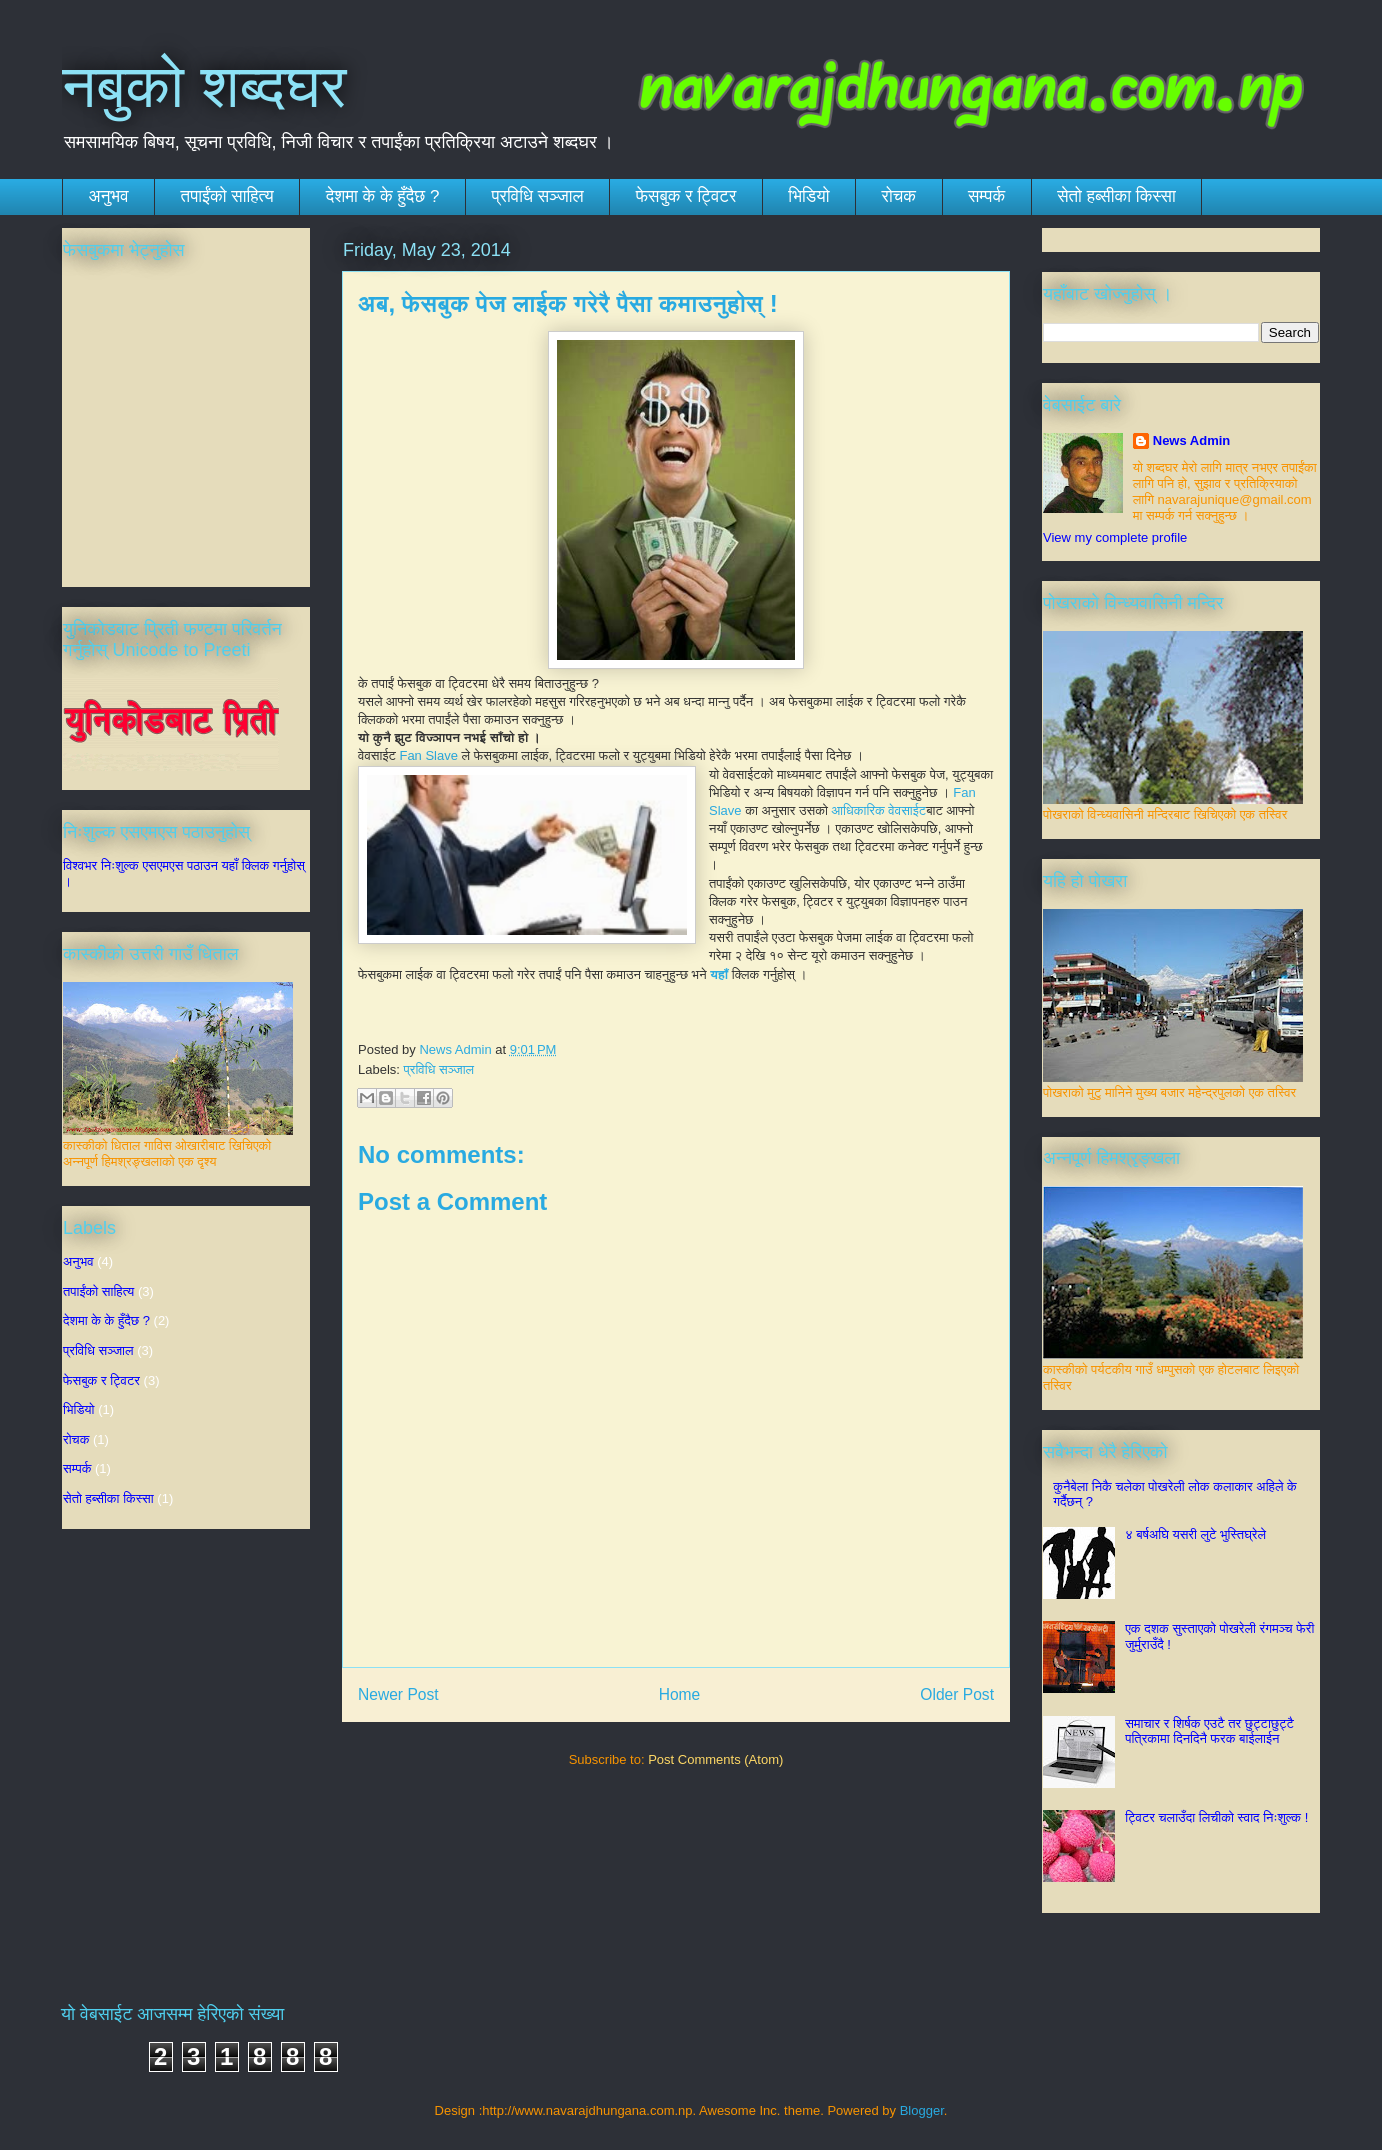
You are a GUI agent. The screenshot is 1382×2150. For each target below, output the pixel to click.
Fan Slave (430, 755)
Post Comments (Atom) (715, 1759)
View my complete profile (1115, 537)
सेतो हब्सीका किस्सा (1116, 196)
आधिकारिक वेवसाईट (879, 810)
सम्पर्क (986, 196)
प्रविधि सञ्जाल (537, 196)
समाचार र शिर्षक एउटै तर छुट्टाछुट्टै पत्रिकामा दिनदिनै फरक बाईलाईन (1209, 1731)
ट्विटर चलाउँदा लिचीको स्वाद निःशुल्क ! (1216, 1817)
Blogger (922, 2110)
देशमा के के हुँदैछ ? (383, 196)
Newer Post (398, 1694)
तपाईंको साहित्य (227, 196)
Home (680, 1694)
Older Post (957, 1694)
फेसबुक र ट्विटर (686, 196)
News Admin (1192, 440)
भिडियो (808, 196)
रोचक (899, 196)
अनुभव (109, 196)
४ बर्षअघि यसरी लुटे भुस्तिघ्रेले (1195, 1534)
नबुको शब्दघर (204, 86)
